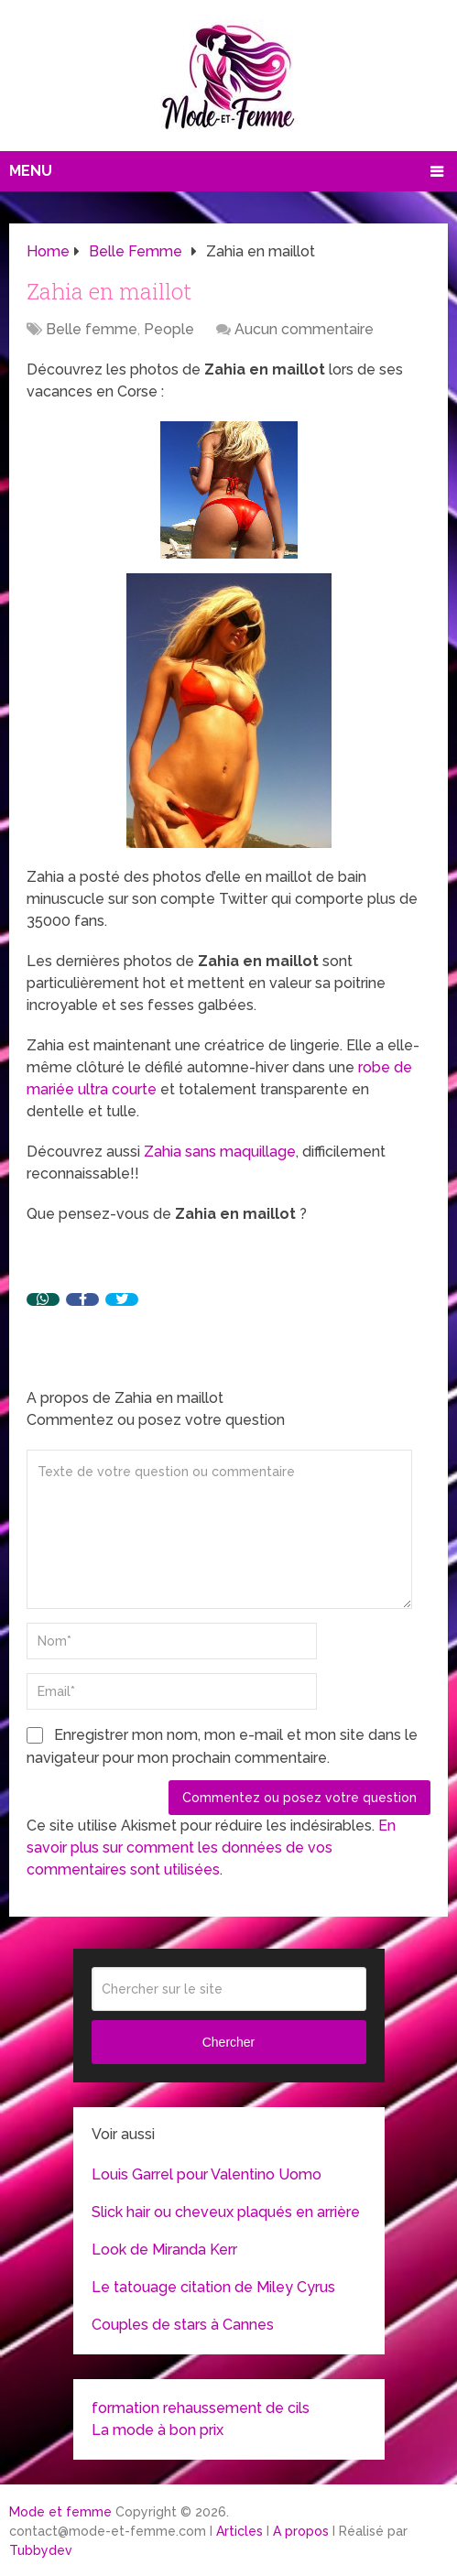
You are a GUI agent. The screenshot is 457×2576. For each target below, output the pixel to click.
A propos (301, 2531)
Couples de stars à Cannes (183, 2324)
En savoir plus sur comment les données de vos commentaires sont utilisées (211, 1847)
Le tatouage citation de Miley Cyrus (213, 2287)
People (169, 329)
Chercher (229, 2042)
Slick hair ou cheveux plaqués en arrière (226, 2212)
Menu (30, 170)
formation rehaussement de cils (201, 2408)
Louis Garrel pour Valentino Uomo (206, 2174)
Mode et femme (60, 2512)
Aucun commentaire (304, 329)
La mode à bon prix (157, 2430)
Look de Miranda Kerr (164, 2249)
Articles (239, 2531)
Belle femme (91, 329)
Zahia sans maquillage (220, 1151)
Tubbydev (40, 2550)
